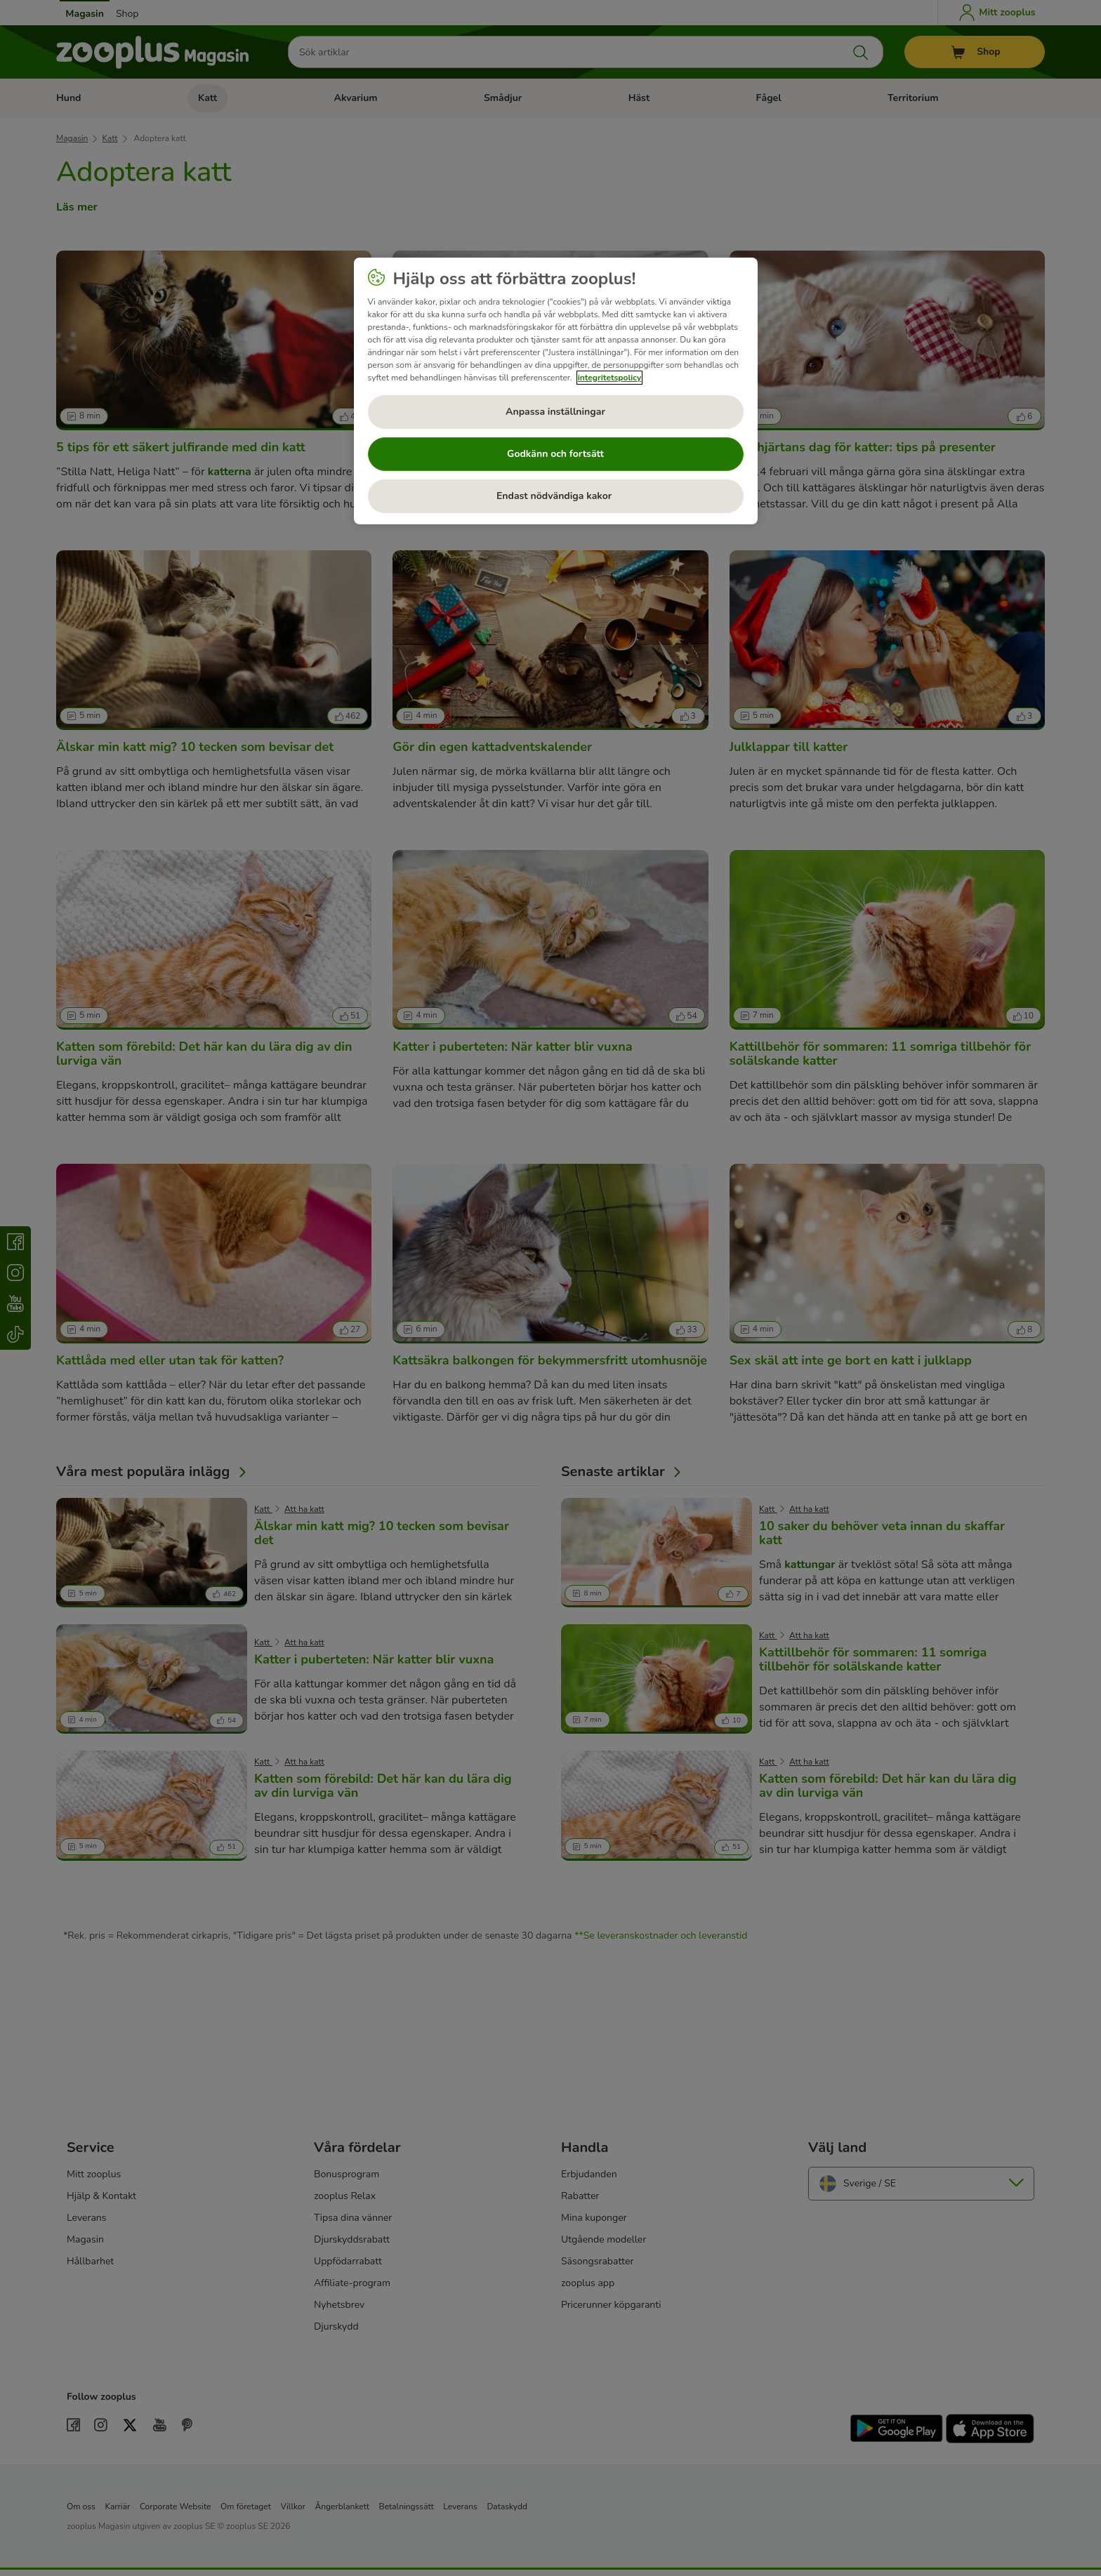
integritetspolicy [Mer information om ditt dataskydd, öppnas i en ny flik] (610, 377)
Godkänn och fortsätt (555, 453)
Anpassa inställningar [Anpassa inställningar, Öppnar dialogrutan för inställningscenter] (555, 411)
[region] (556, 391)
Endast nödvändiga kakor (555, 496)
